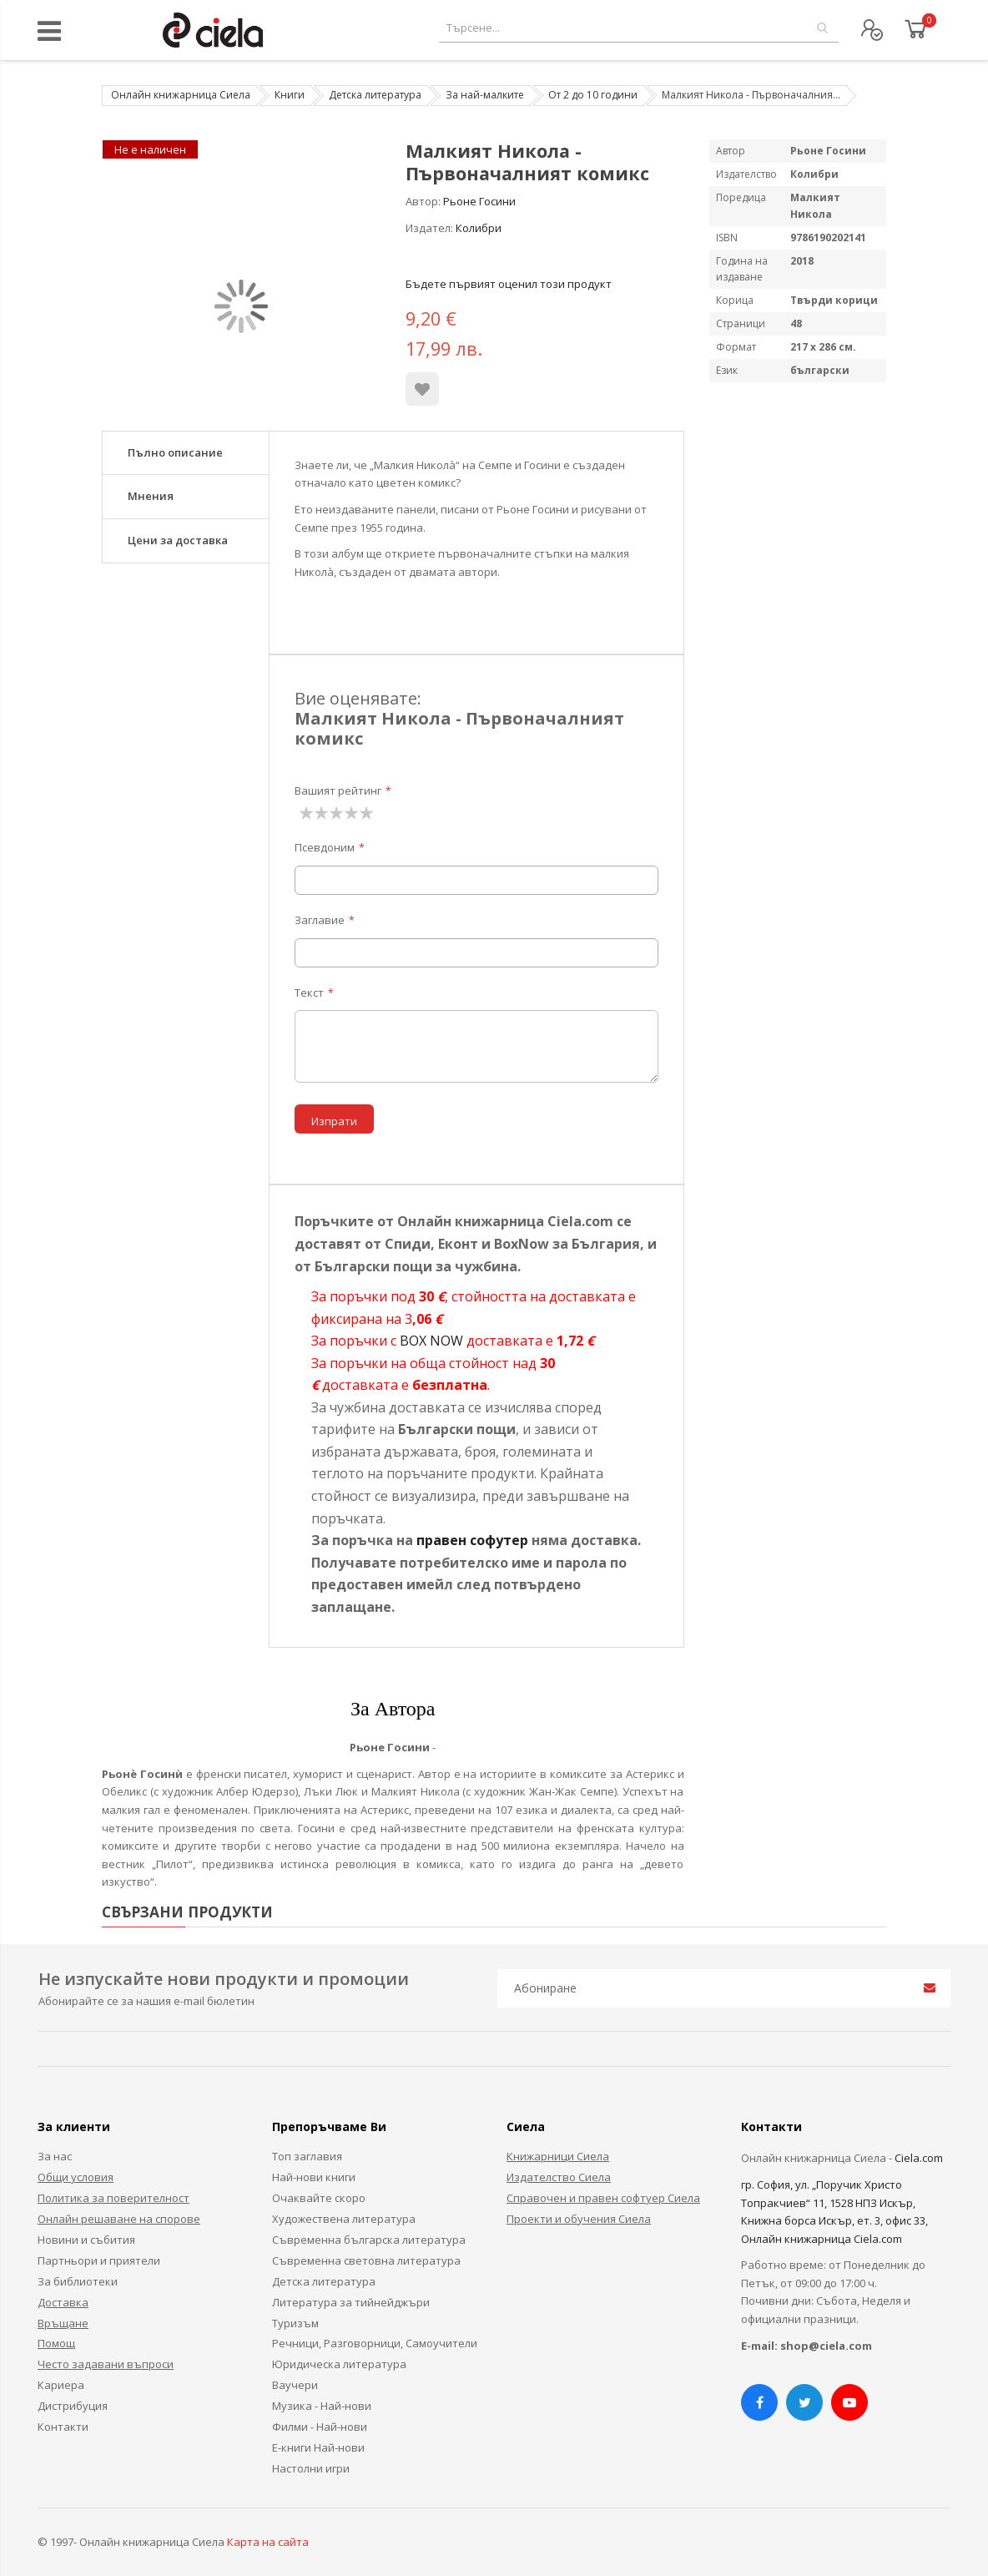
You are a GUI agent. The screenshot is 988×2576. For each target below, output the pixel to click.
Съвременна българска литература (369, 2239)
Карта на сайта (268, 2541)
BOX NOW (431, 1340)
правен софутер (472, 1540)
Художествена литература (344, 2218)
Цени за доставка (178, 540)
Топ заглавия (307, 2156)
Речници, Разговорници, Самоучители (374, 2343)
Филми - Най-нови (319, 2426)
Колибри (479, 227)
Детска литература (375, 95)
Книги (290, 95)
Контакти (63, 2426)
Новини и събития (86, 2239)
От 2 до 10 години (593, 95)
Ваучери (295, 2384)
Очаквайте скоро (318, 2197)
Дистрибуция (73, 2405)
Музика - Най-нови (321, 2405)
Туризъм (295, 2323)
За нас (55, 2156)
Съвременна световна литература (366, 2260)
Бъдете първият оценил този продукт (509, 283)
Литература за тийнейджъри (351, 2302)
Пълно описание (175, 452)
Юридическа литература (339, 2363)
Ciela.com (919, 2157)
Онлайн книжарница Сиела (180, 95)
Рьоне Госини (479, 201)
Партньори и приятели (99, 2260)
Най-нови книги (313, 2177)
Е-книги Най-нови (318, 2447)
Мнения (151, 495)
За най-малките (485, 95)
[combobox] (639, 28)
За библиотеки (78, 2281)
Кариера (61, 2384)
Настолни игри (311, 2468)
